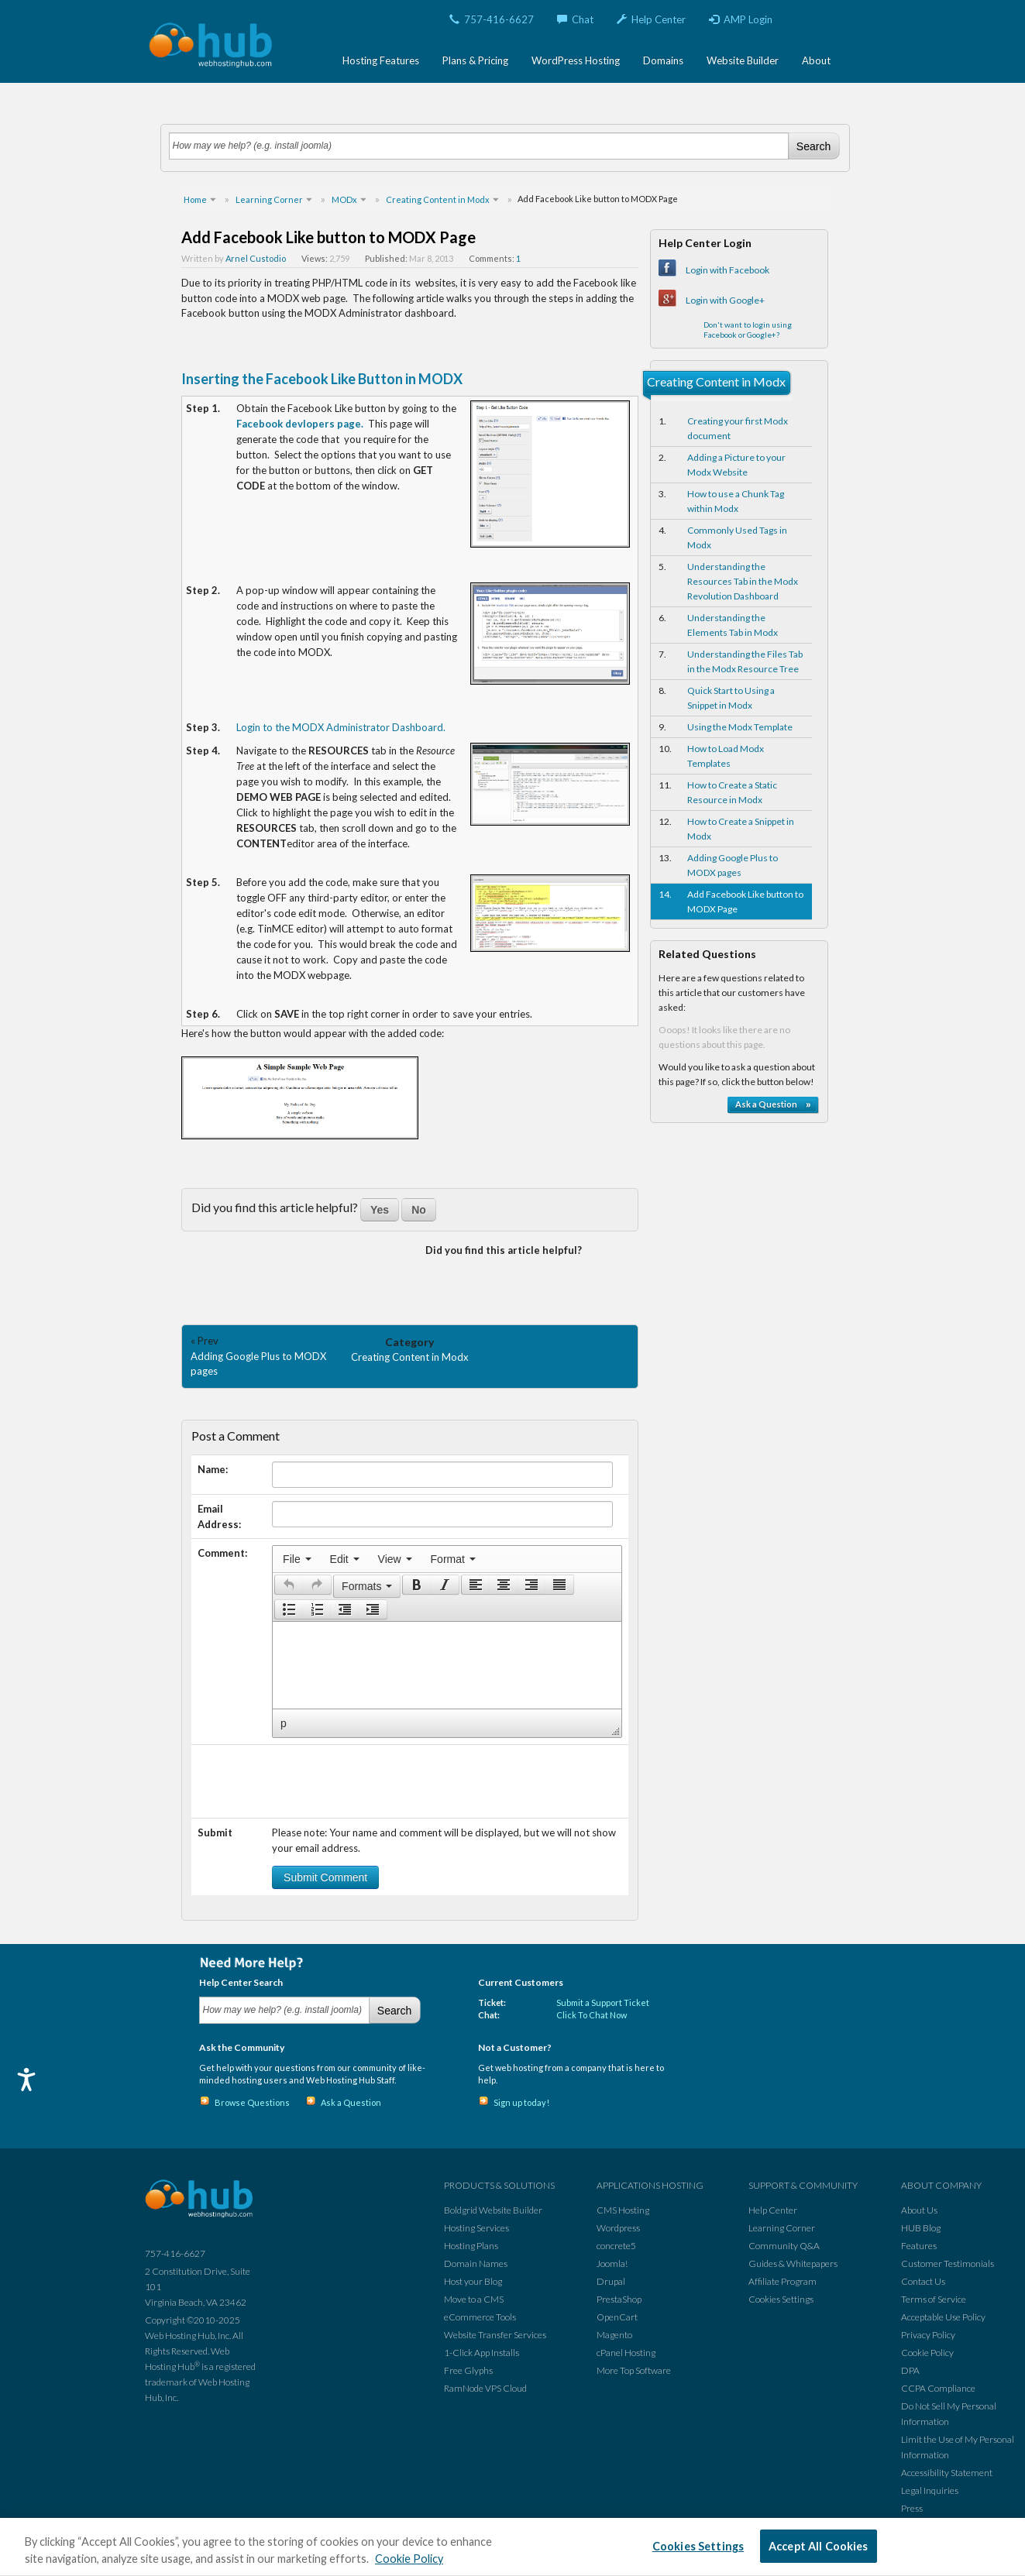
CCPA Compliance (938, 2388)
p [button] (283, 1723)
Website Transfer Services (495, 2335)
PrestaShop (619, 2299)
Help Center (651, 19)
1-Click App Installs (481, 2352)
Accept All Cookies (818, 2546)
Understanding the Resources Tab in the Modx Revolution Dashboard (742, 581)
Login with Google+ (725, 300)
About (816, 60)
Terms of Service (933, 2299)
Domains (663, 60)
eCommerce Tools (480, 2317)
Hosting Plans (471, 2245)
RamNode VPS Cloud (485, 2388)
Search (813, 146)
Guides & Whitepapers (793, 2263)
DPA (910, 2370)
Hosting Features (380, 60)
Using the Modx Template (740, 727)
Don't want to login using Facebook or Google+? (747, 329)
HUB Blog (921, 2228)
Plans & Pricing (475, 60)
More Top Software (634, 2370)
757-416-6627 (491, 19)
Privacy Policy (928, 2335)
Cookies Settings (780, 2299)
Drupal (611, 2281)
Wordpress (618, 2228)
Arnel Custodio (255, 258)
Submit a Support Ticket (602, 2002)
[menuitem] (296, 1559)
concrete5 (616, 2245)
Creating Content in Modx (410, 1357)
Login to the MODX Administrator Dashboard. (340, 727)
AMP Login (740, 19)
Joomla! (612, 2263)
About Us (919, 2210)
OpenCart (617, 2317)
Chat (575, 19)
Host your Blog (473, 2281)
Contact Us (923, 2281)
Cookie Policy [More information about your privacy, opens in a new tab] (409, 2558)
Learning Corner (781, 2228)
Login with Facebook (727, 270)
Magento (614, 2335)
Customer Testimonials (947, 2263)
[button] (288, 1585)
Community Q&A (784, 2245)
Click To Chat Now (591, 2015)
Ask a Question (351, 2102)
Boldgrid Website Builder (493, 2210)
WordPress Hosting (575, 60)
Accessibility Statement (946, 2472)
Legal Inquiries (929, 2490)
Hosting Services (476, 2228)
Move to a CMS (474, 2299)
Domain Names (475, 2263)
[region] (512, 2547)
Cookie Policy (927, 2352)
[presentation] (296, 1559)
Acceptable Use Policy (943, 2317)
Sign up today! (521, 2102)
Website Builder (743, 60)
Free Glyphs (468, 2370)
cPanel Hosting (626, 2352)
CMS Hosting (623, 2210)
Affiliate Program (782, 2281)
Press (912, 2508)
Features (919, 2245)
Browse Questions (252, 2102)
